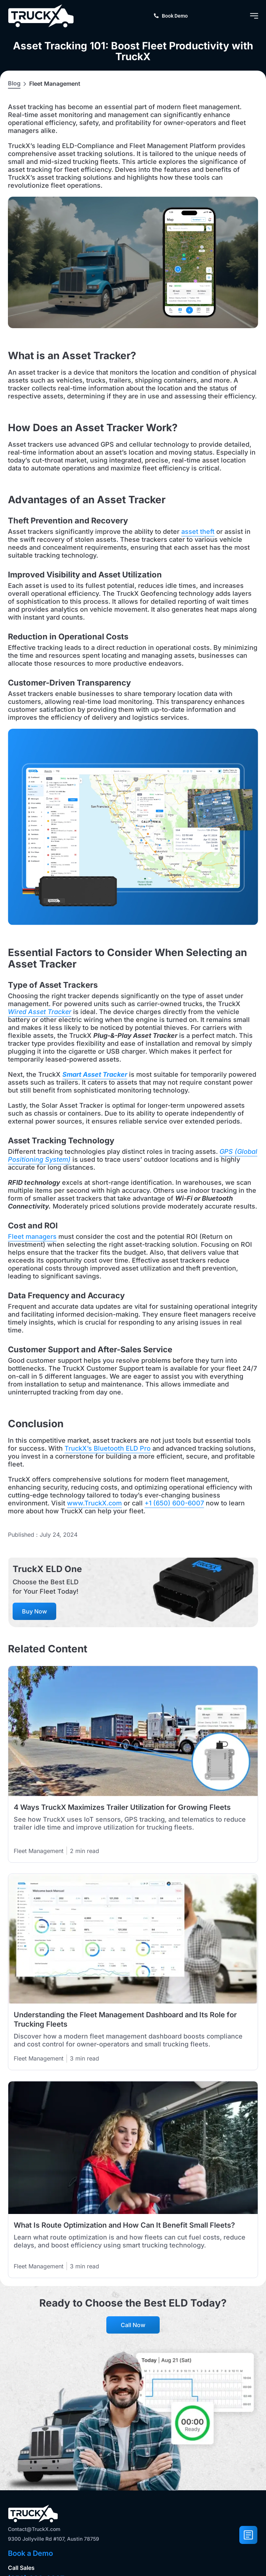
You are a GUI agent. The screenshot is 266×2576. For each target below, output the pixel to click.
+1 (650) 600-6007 (174, 1503)
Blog (14, 83)
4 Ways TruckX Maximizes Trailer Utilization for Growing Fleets (122, 1807)
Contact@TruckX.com (34, 2529)
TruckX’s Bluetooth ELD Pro (108, 1448)
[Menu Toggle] (254, 15)
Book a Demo (30, 2553)
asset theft (197, 531)
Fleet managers (32, 1236)
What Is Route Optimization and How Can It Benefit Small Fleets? (124, 2225)
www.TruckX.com (94, 1503)
